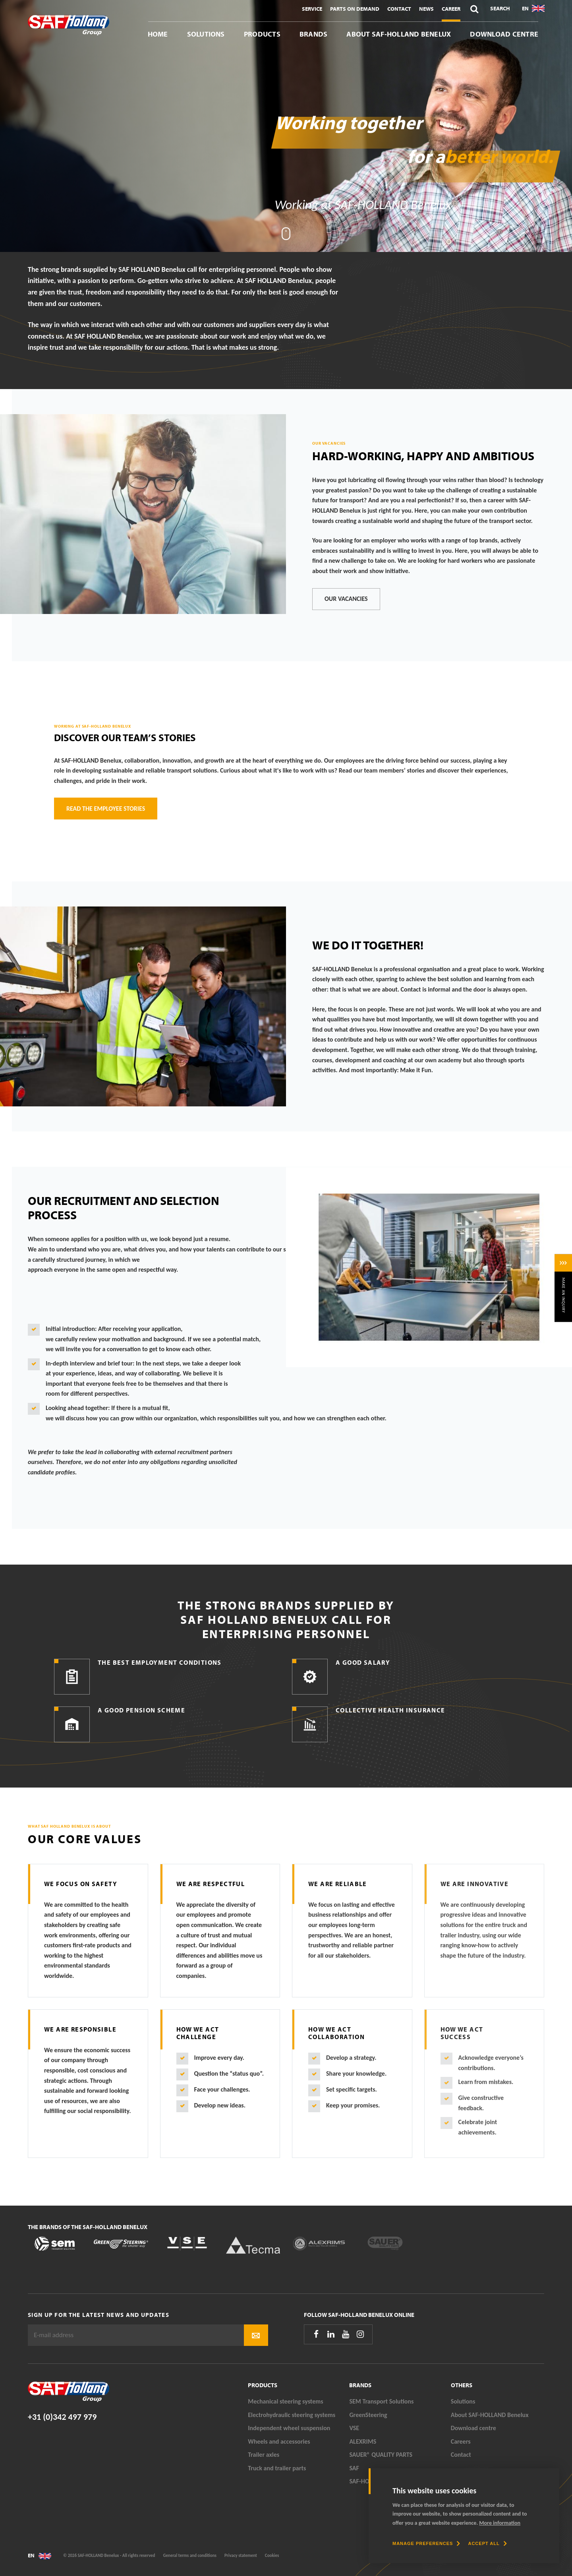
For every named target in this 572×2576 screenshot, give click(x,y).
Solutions (206, 34)
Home (158, 34)
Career (451, 8)
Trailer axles (263, 2454)
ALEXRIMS (362, 2441)
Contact (399, 8)
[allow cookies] (487, 2543)
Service (312, 8)
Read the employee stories (105, 808)
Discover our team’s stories (125, 737)
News (426, 8)
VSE (354, 2428)
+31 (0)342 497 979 (62, 2416)
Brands (313, 34)
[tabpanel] (286, 126)
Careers (461, 2441)
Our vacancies (346, 598)
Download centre (504, 34)
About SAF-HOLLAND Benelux (398, 34)
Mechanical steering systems (285, 2401)
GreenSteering (368, 2415)
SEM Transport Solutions (381, 2401)
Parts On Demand (354, 8)
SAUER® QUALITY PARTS (380, 2454)
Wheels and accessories (279, 2441)
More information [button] (499, 2523)
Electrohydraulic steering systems (291, 2415)
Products (262, 34)
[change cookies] (426, 2543)
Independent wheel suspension (289, 2428)
